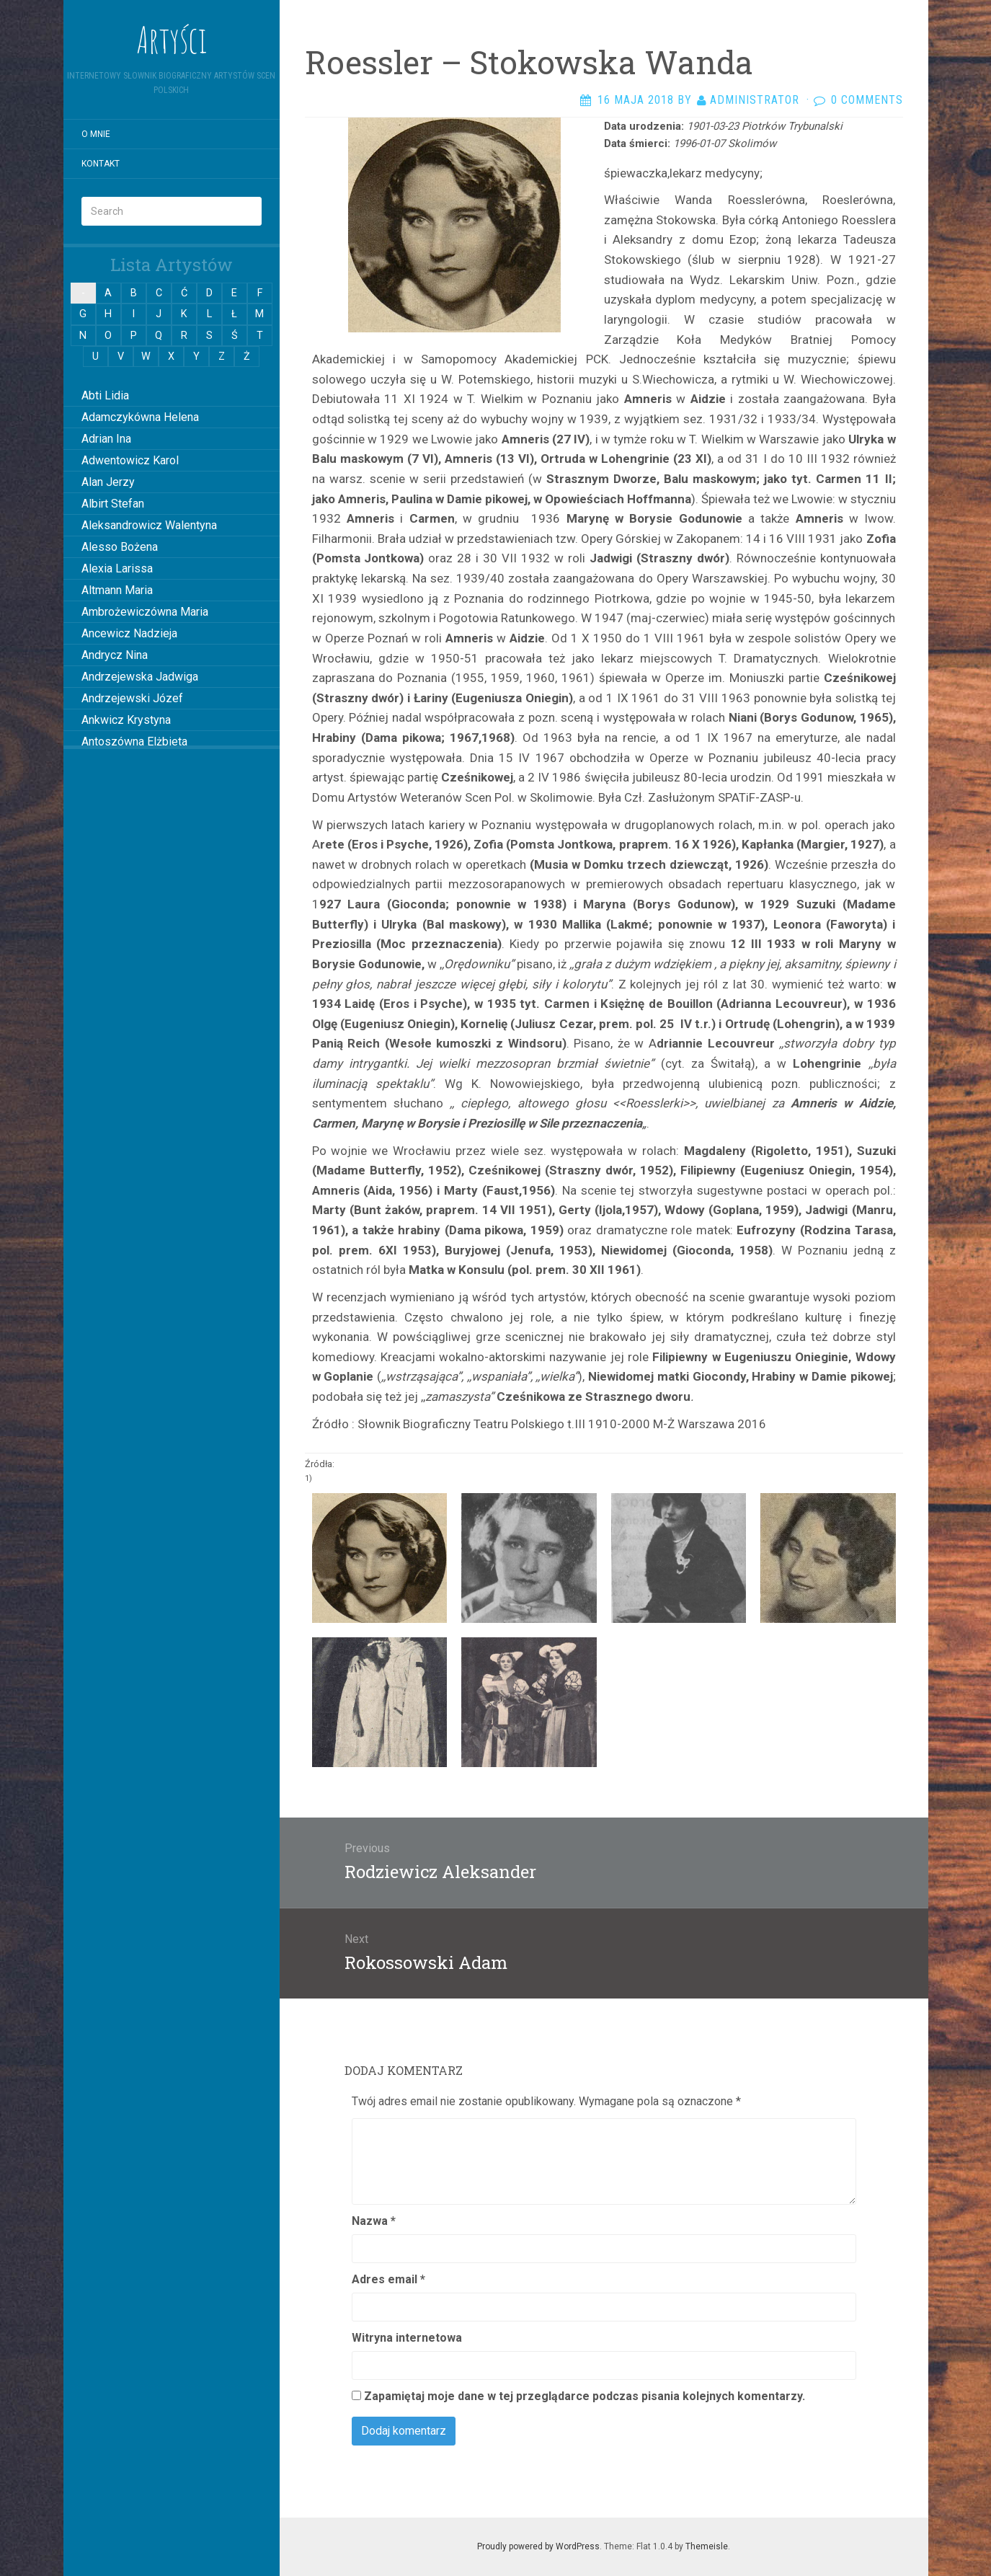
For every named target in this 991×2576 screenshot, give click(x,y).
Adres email (388, 2279)
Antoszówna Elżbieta (134, 741)
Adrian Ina (106, 439)
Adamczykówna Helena (140, 417)
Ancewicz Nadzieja (129, 633)
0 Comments (867, 100)
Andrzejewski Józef (132, 698)
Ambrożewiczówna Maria (144, 612)
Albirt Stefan (112, 503)
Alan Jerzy (108, 482)
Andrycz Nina (114, 655)
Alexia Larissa (117, 568)
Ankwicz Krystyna (126, 720)
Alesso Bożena (119, 547)
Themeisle (706, 2546)
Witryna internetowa (407, 2338)
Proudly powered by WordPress (538, 2546)
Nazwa (374, 2221)
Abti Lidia (105, 395)
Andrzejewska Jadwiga (139, 676)
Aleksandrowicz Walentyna (149, 525)
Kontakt (100, 164)
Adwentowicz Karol (130, 460)
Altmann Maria (117, 590)
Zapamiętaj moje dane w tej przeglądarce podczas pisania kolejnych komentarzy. (584, 2396)
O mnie (95, 134)
